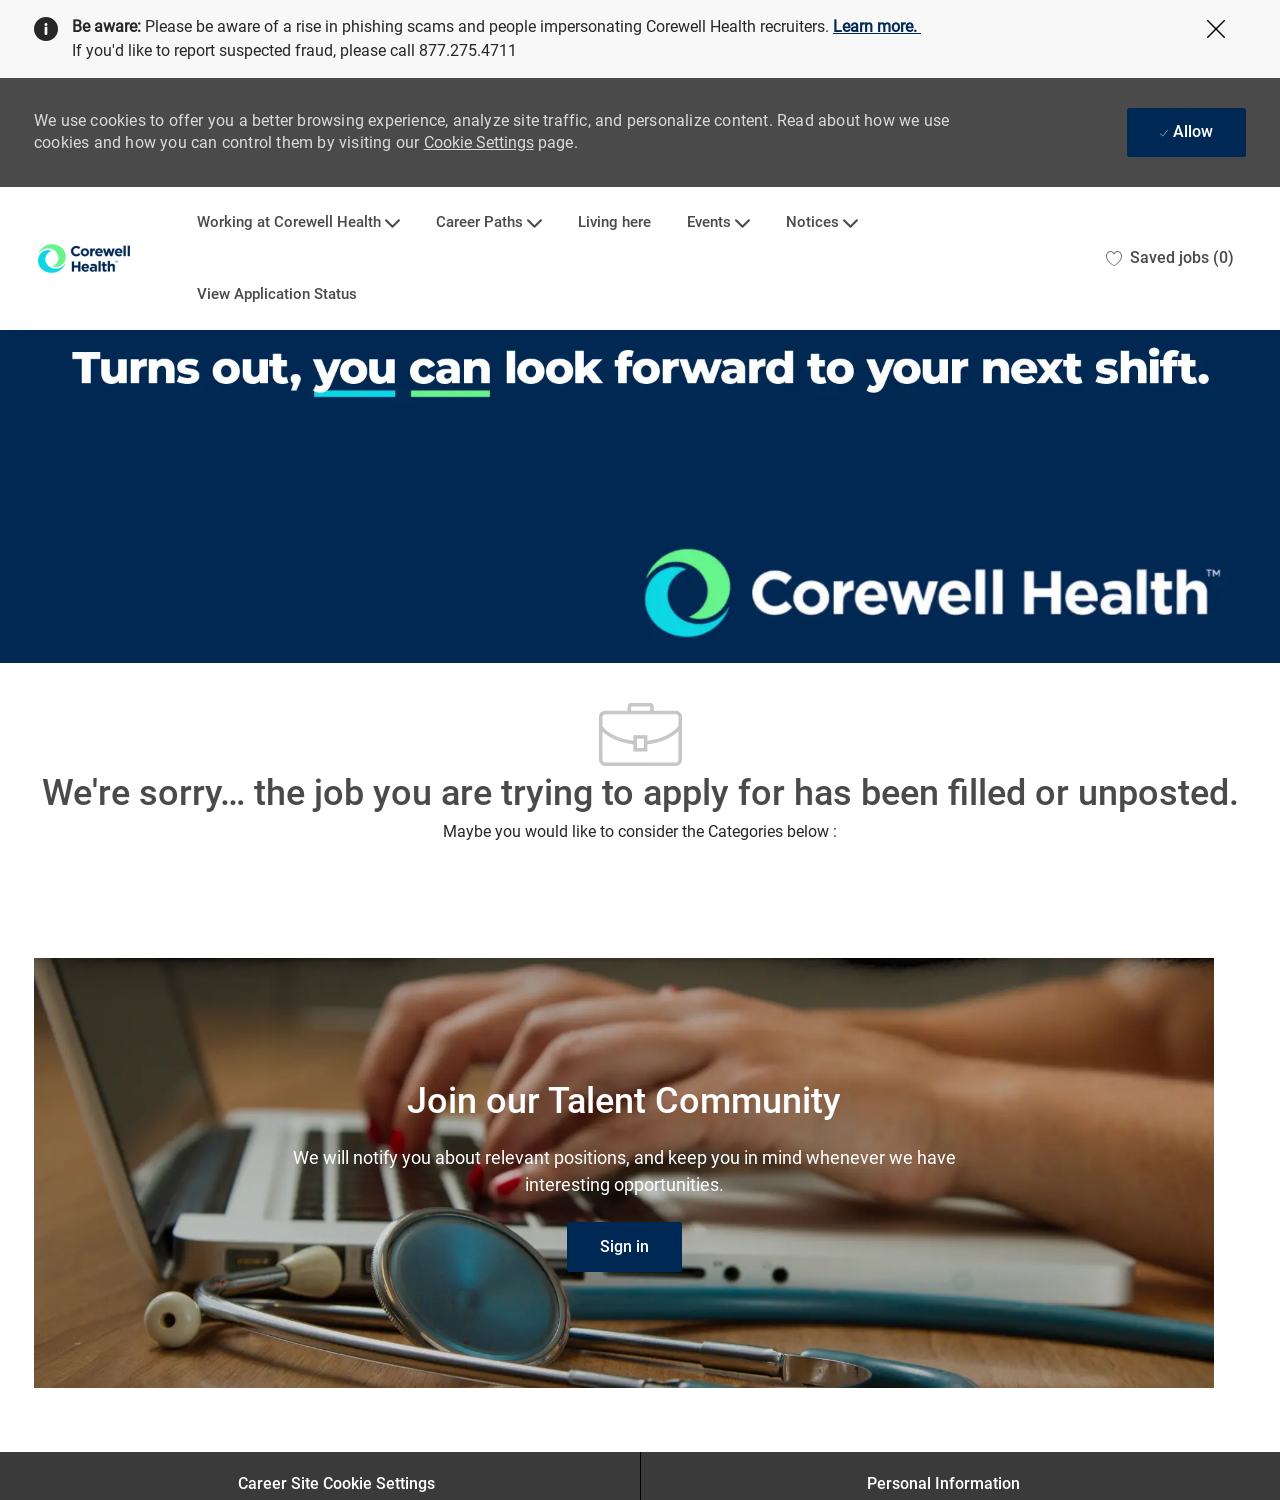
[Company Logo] (84, 258)
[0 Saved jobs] (1170, 258)
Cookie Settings (479, 142)
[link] (624, 1247)
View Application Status (277, 294)
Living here (614, 222)
